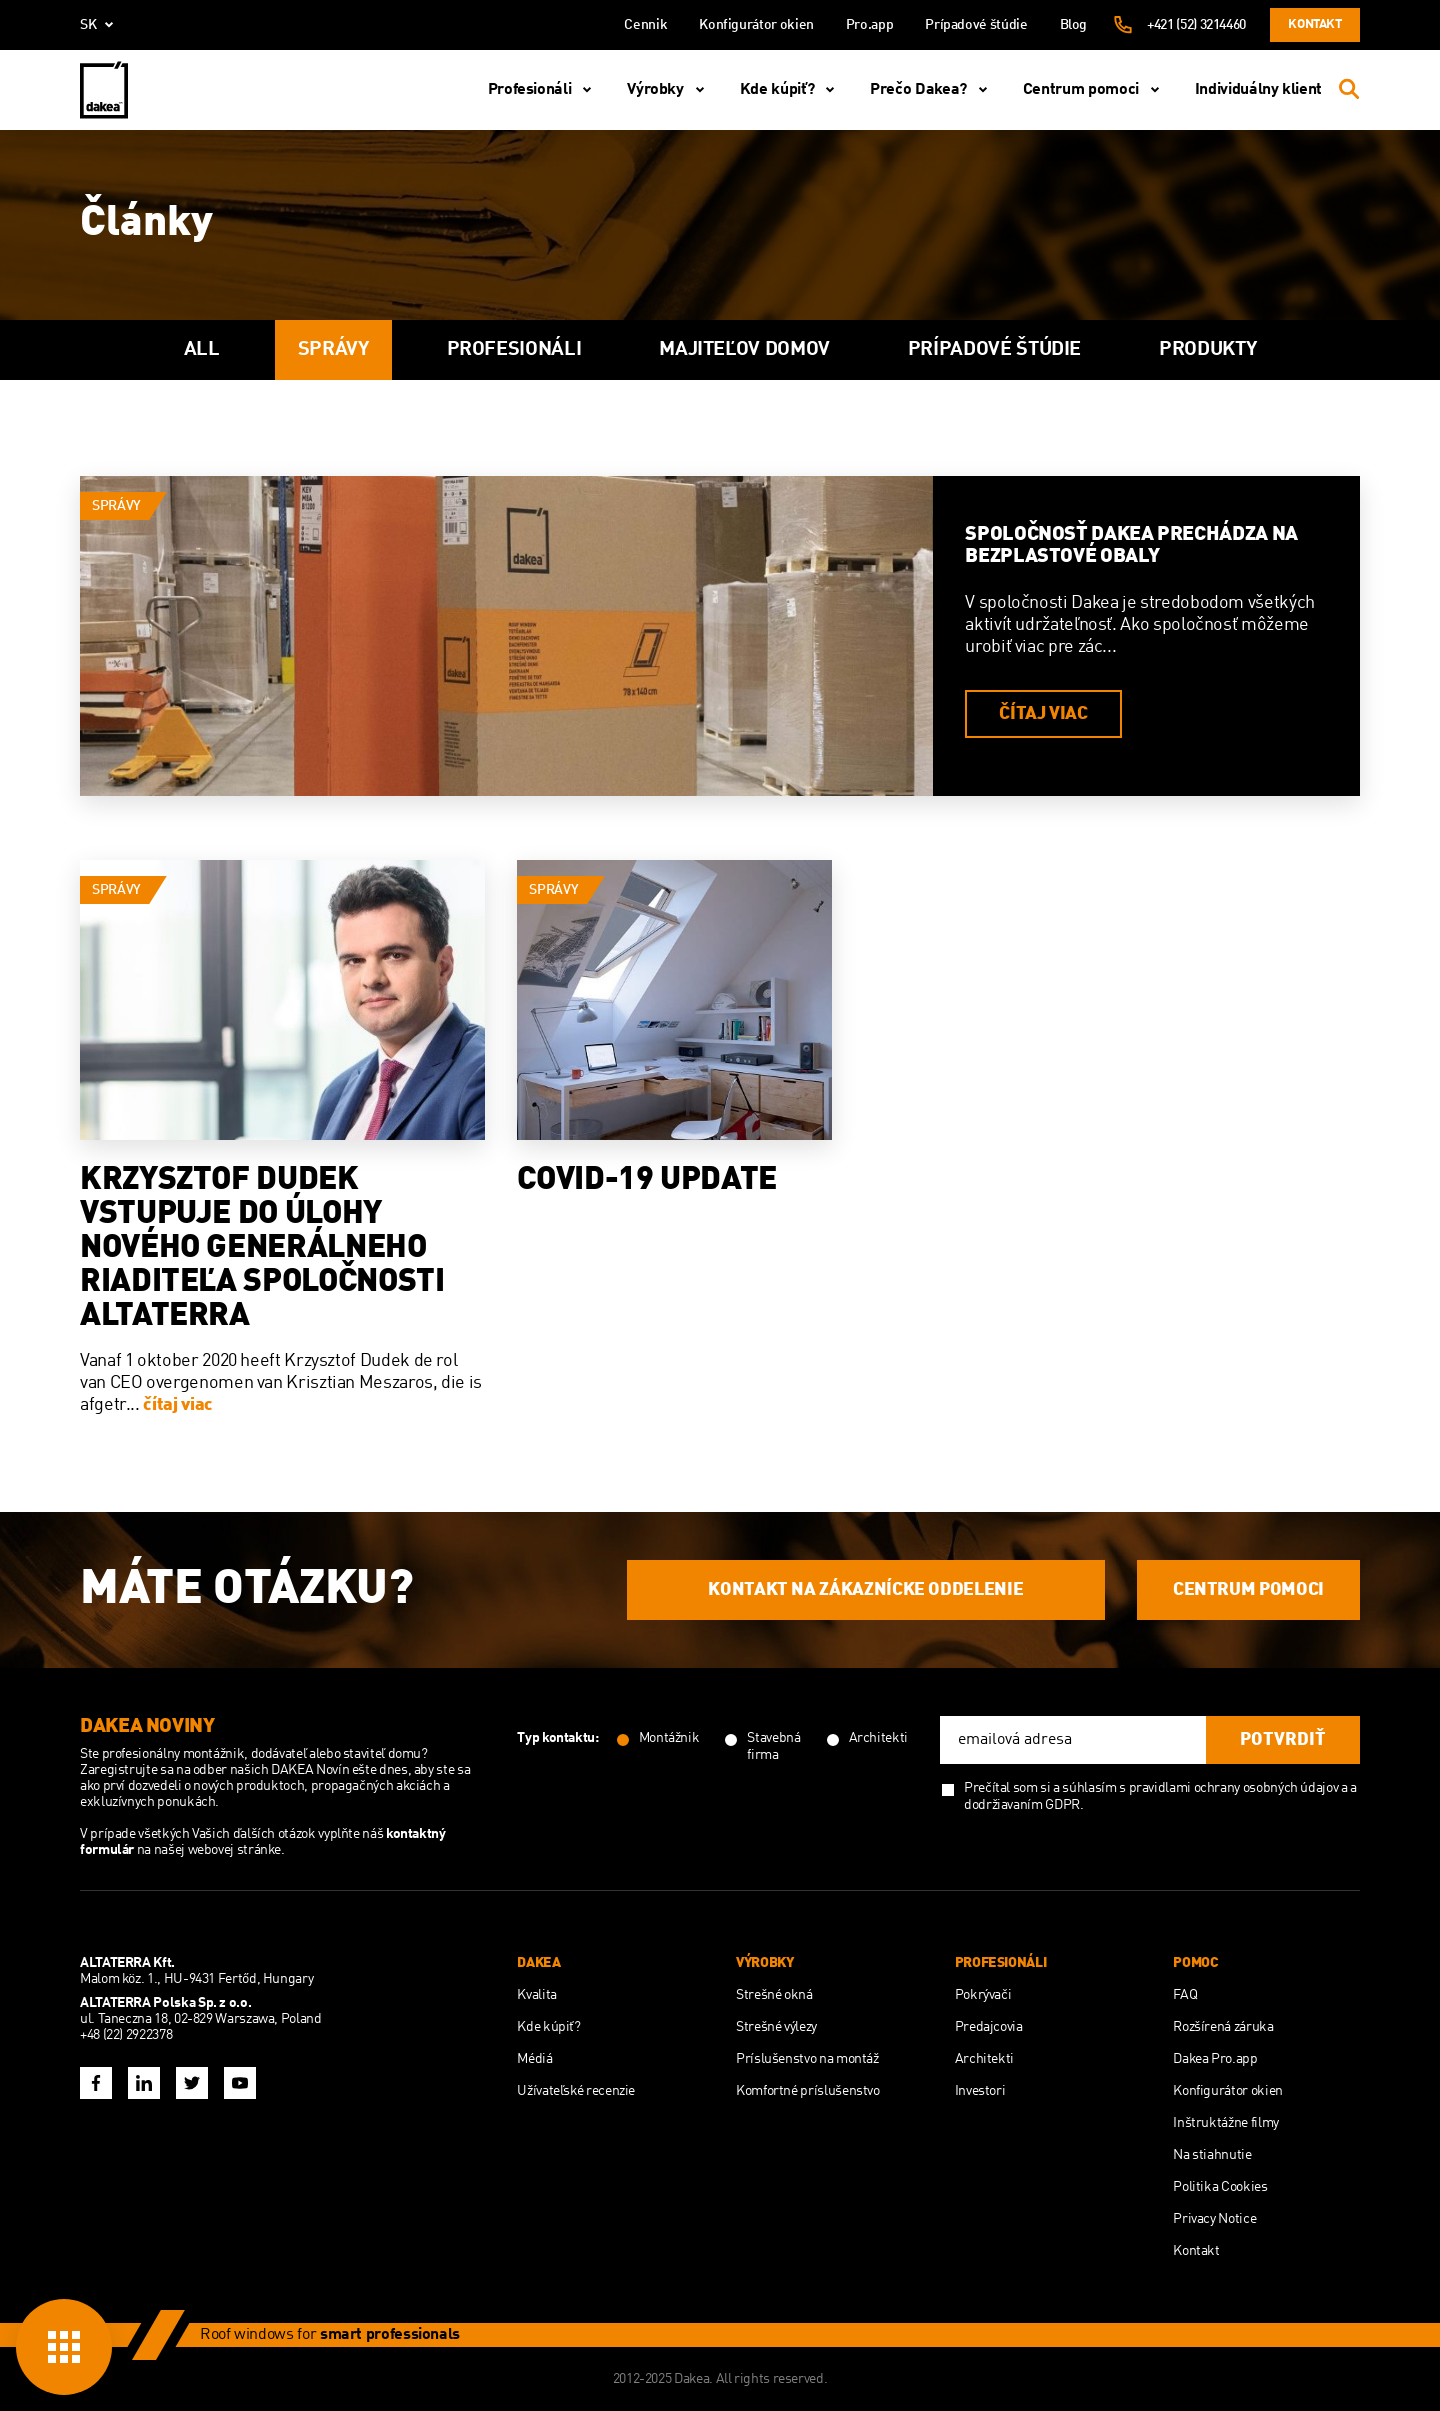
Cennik (645, 25)
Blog (1074, 25)
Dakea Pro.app (1215, 2059)
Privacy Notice (1214, 2219)
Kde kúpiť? (791, 90)
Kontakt (1314, 24)
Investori (980, 2091)
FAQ (1185, 1995)
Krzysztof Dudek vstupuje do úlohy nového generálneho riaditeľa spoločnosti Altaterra (262, 1249)
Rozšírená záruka (1223, 2027)
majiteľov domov (744, 350)
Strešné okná (774, 1995)
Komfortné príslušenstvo (808, 2091)
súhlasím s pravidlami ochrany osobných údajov (1200, 1788)
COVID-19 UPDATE (647, 1181)
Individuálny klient (1258, 90)
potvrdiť (1283, 1740)
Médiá (534, 2059)
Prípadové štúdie (976, 25)
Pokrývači (983, 1995)
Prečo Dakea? (932, 90)
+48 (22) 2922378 (126, 2035)
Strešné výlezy (776, 2027)
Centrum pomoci (1095, 90)
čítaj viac (1043, 714)
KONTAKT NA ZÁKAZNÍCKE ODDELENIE (865, 1590)
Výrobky (669, 90)
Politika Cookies (1220, 2187)
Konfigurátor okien (756, 25)
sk (100, 25)
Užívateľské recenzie (576, 2091)
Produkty (1207, 350)
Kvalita (536, 1995)
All (202, 350)
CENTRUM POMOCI (1248, 1590)
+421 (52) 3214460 (1196, 25)
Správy (333, 350)
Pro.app (869, 25)
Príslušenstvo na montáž (807, 2059)
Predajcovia (989, 2027)
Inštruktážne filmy (1226, 2123)
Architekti (984, 2059)
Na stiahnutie (1212, 2155)
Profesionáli (544, 90)
